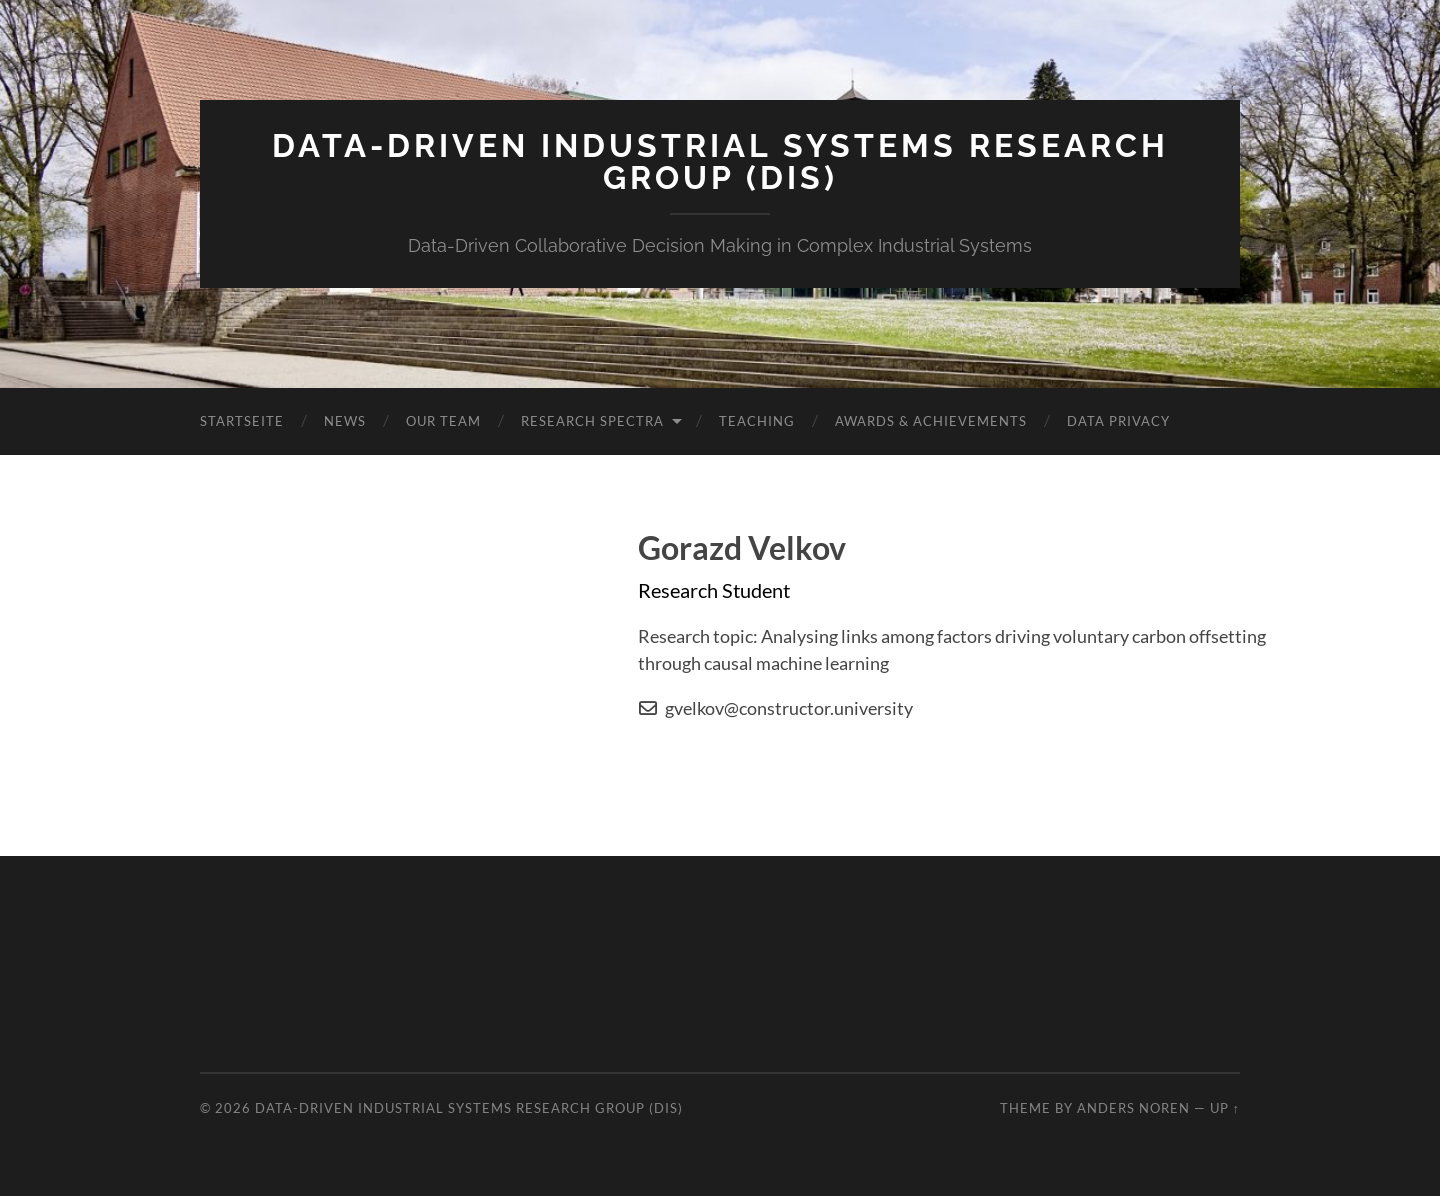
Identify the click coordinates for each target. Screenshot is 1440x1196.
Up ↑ (1225, 1108)
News (345, 421)
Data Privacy (1118, 421)
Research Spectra (592, 421)
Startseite (242, 421)
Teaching (757, 421)
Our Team (443, 421)
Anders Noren (1133, 1108)
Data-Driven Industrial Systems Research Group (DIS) (720, 161)
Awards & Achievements (931, 421)
